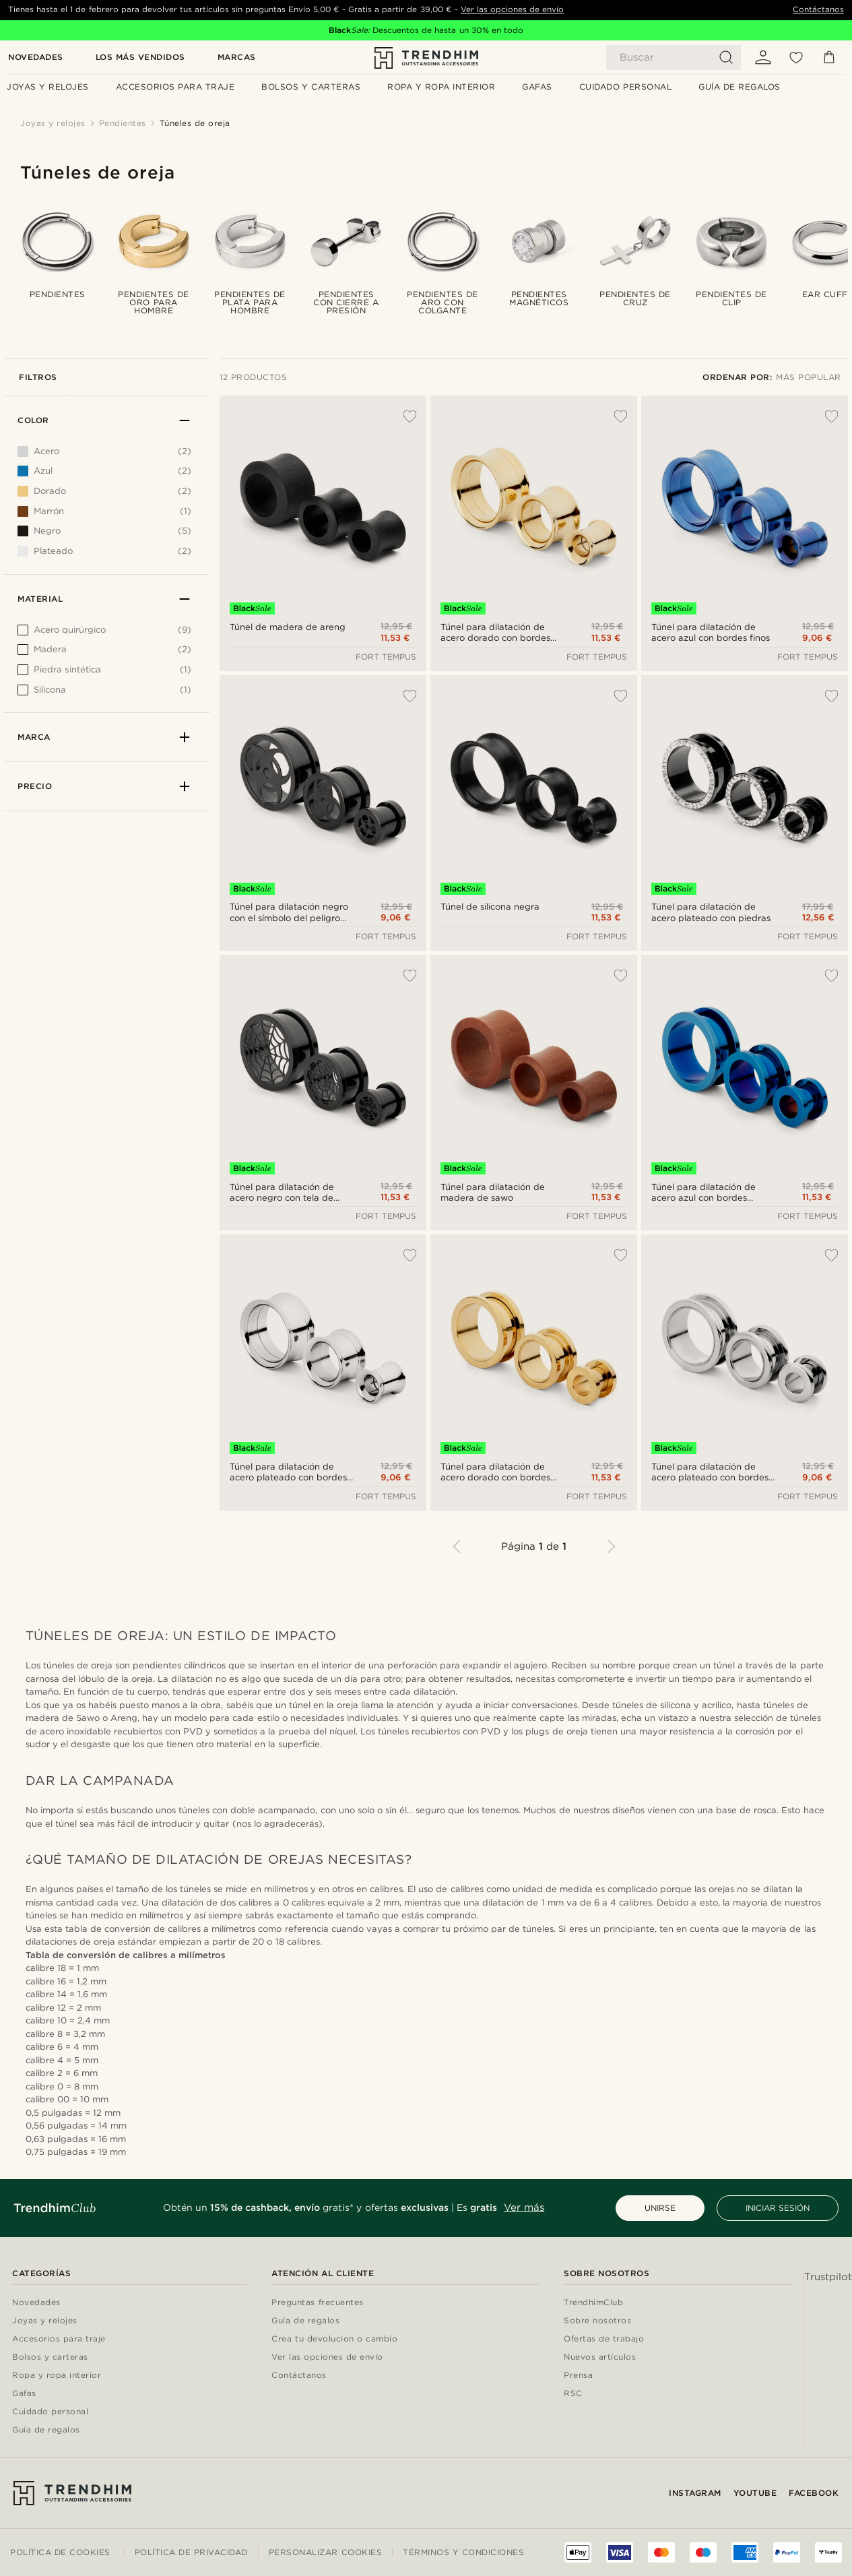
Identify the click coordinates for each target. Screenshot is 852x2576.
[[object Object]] (104, 633)
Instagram (695, 2493)
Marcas (237, 57)
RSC (573, 2393)
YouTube (755, 2493)
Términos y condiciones (463, 2552)
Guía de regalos (46, 2430)
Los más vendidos (140, 57)
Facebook (814, 2493)
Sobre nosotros (597, 2321)
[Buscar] (673, 57)
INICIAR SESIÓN (778, 2208)
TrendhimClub (593, 2302)
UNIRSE (660, 2208)
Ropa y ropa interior (56, 2375)
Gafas (24, 2393)
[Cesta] (829, 57)
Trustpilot (828, 2277)
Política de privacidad (191, 2552)
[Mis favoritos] (796, 57)
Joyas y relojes (44, 2321)
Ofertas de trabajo (604, 2339)
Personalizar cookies (325, 2552)
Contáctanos (818, 9)
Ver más (524, 2207)
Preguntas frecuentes (317, 2302)
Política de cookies (60, 2552)
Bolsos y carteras (50, 2357)
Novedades (35, 57)
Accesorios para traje (59, 2339)
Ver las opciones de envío (512, 9)
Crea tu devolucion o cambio (334, 2339)
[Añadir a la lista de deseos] (402, 416)
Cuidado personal (50, 2412)
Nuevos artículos (600, 2357)
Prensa (578, 2375)
